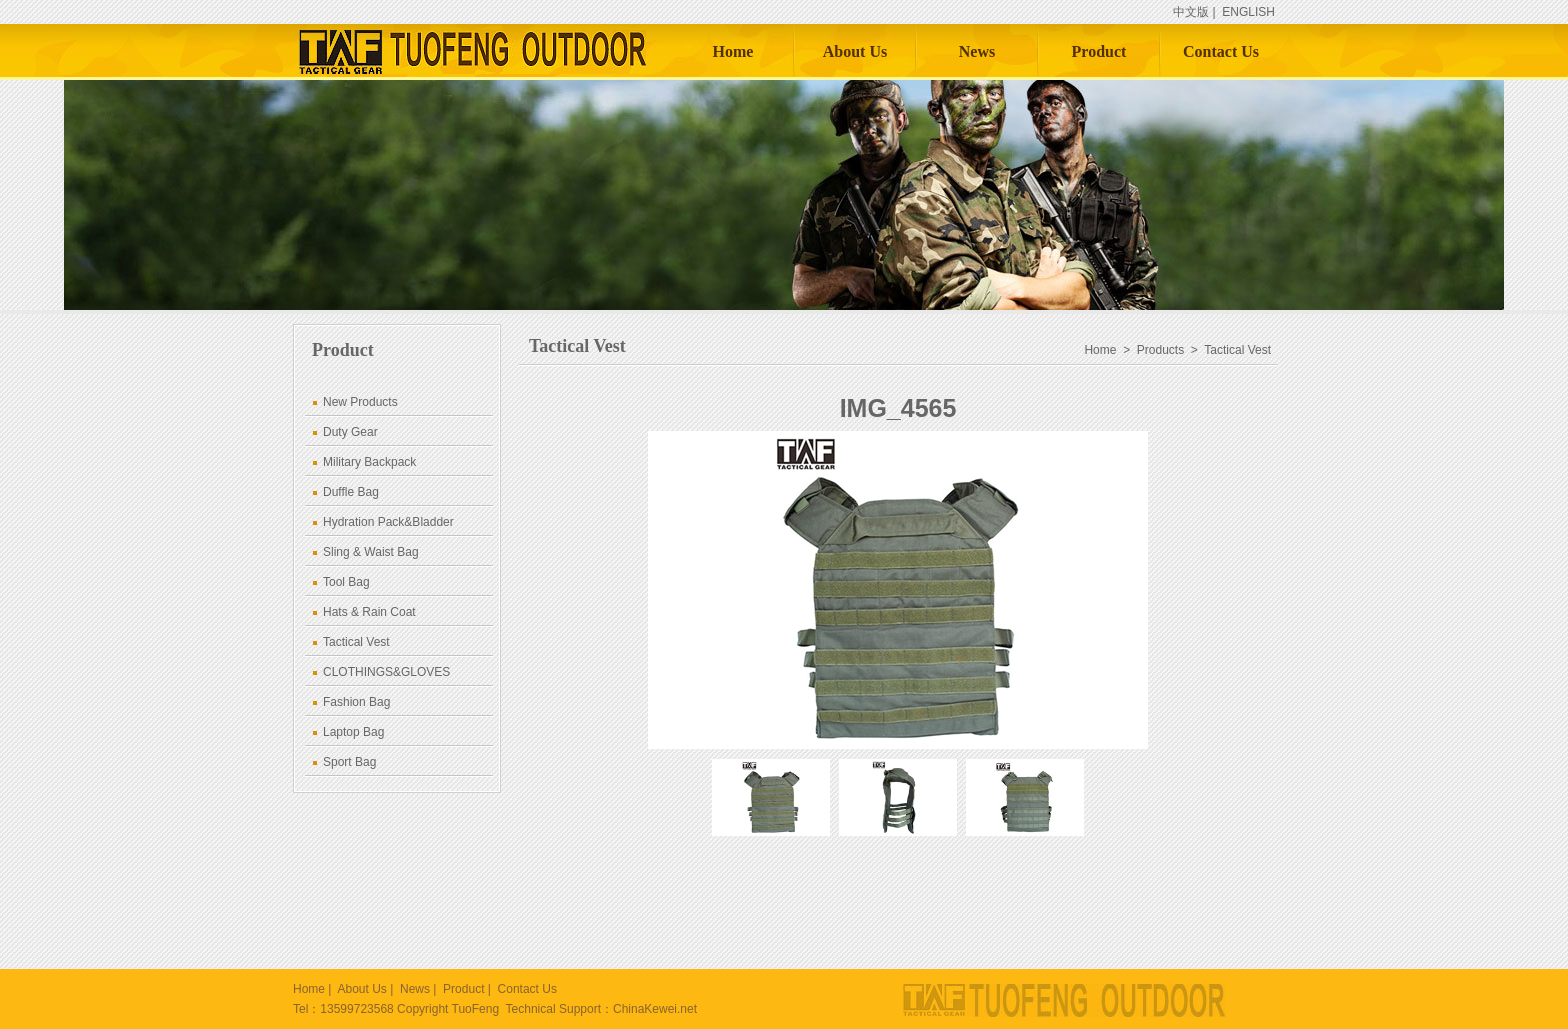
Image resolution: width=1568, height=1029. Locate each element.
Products (1160, 350)
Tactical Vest (356, 642)
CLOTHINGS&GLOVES (386, 672)
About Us (855, 51)
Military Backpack (369, 462)
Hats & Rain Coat (369, 612)
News (977, 51)
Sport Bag (349, 762)
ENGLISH (1248, 12)
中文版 (1191, 12)
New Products (360, 402)
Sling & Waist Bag (371, 552)
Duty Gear (350, 432)
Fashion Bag (356, 702)
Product (1099, 51)
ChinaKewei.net (655, 1009)
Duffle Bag (351, 492)
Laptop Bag (353, 732)
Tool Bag (346, 582)
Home (733, 51)
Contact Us (1221, 51)
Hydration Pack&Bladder (388, 522)
